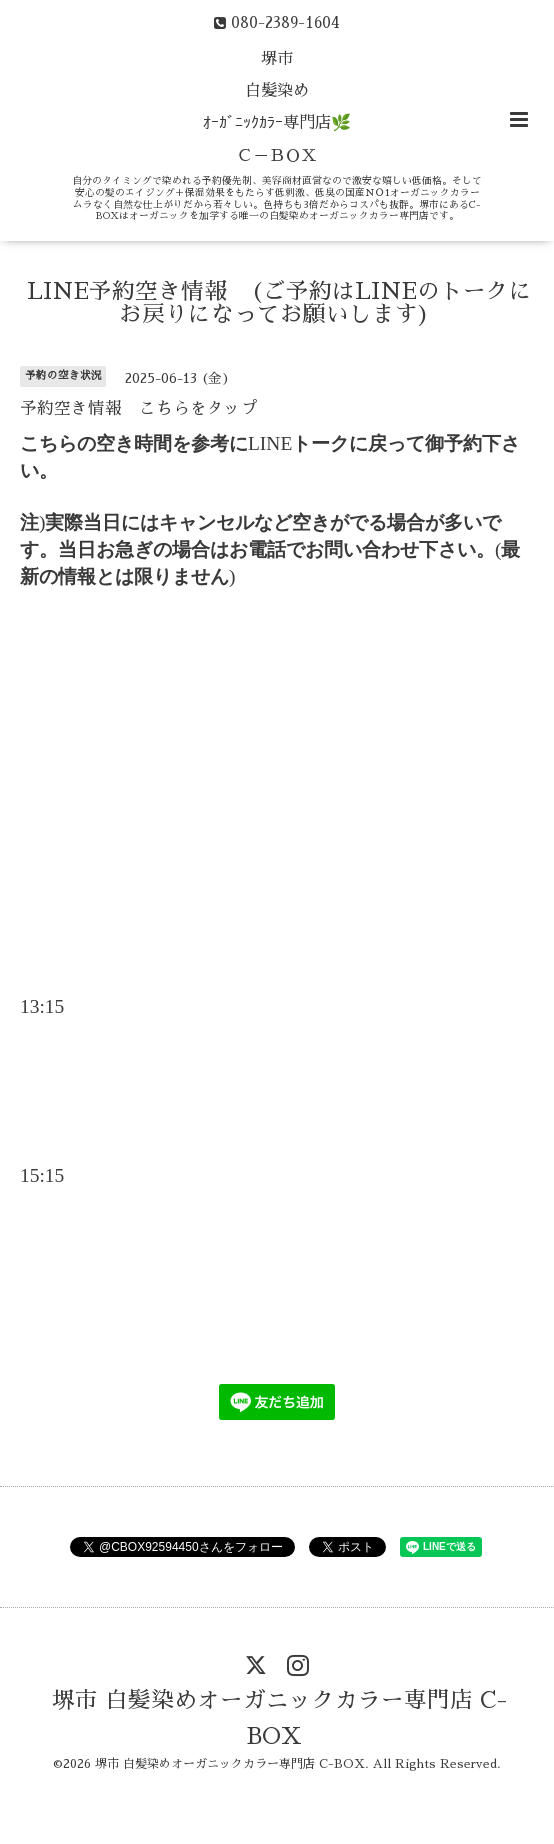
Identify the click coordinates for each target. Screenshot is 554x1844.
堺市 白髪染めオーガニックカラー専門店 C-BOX (279, 1718)
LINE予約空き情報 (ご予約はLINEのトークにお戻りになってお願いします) (279, 303)
